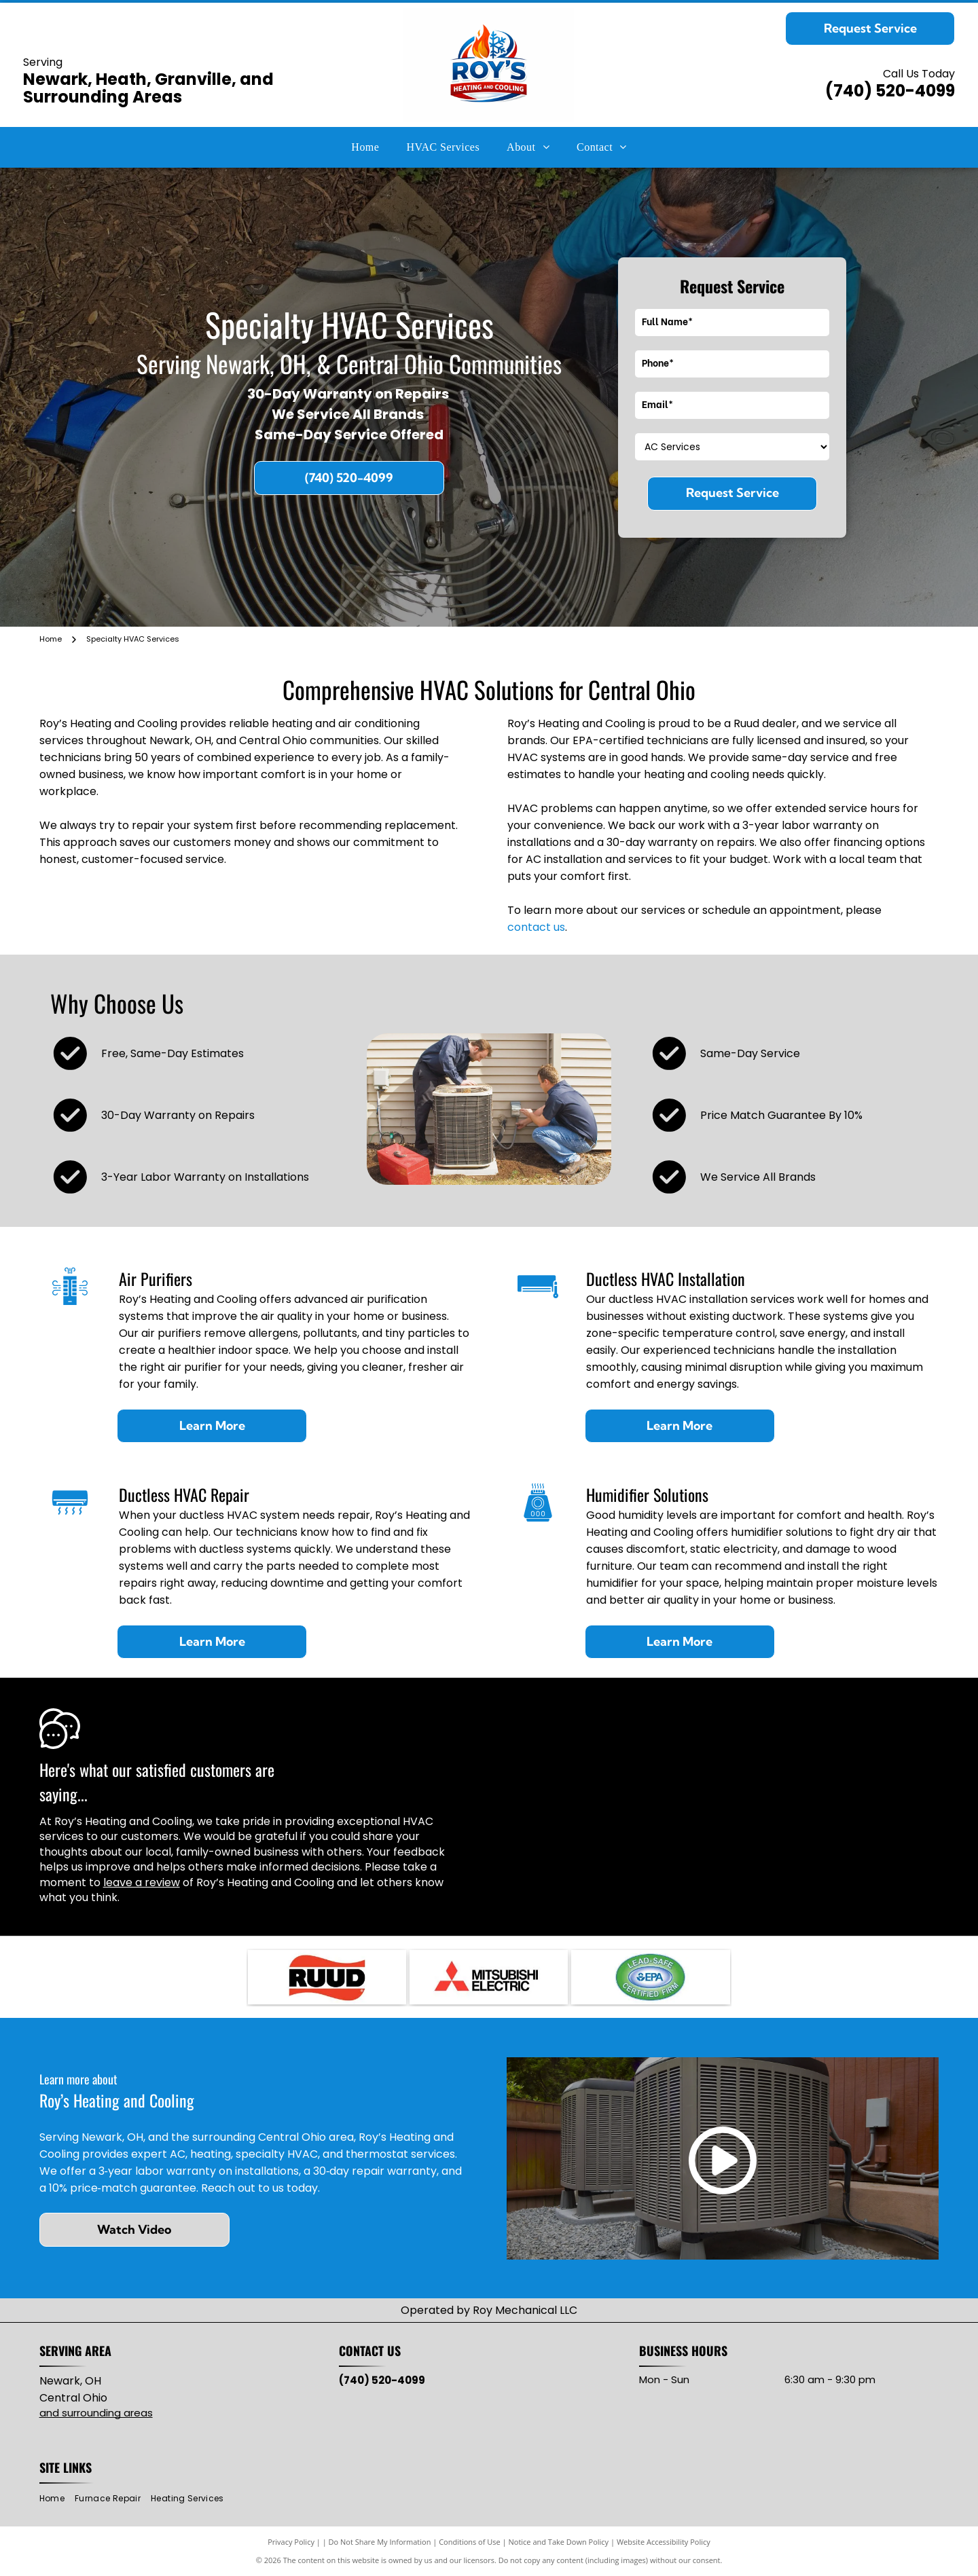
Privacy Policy (291, 2542)
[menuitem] (365, 147)
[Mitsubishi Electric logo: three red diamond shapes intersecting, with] (489, 1977)
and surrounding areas (96, 2413)
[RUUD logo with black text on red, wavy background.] (327, 1977)
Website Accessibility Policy (663, 2542)
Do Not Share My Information (380, 2542)
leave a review (141, 1882)
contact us (536, 927)
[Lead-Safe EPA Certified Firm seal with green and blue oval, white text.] (650, 1977)
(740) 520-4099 (890, 90)
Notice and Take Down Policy (559, 2542)
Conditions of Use (470, 2542)
